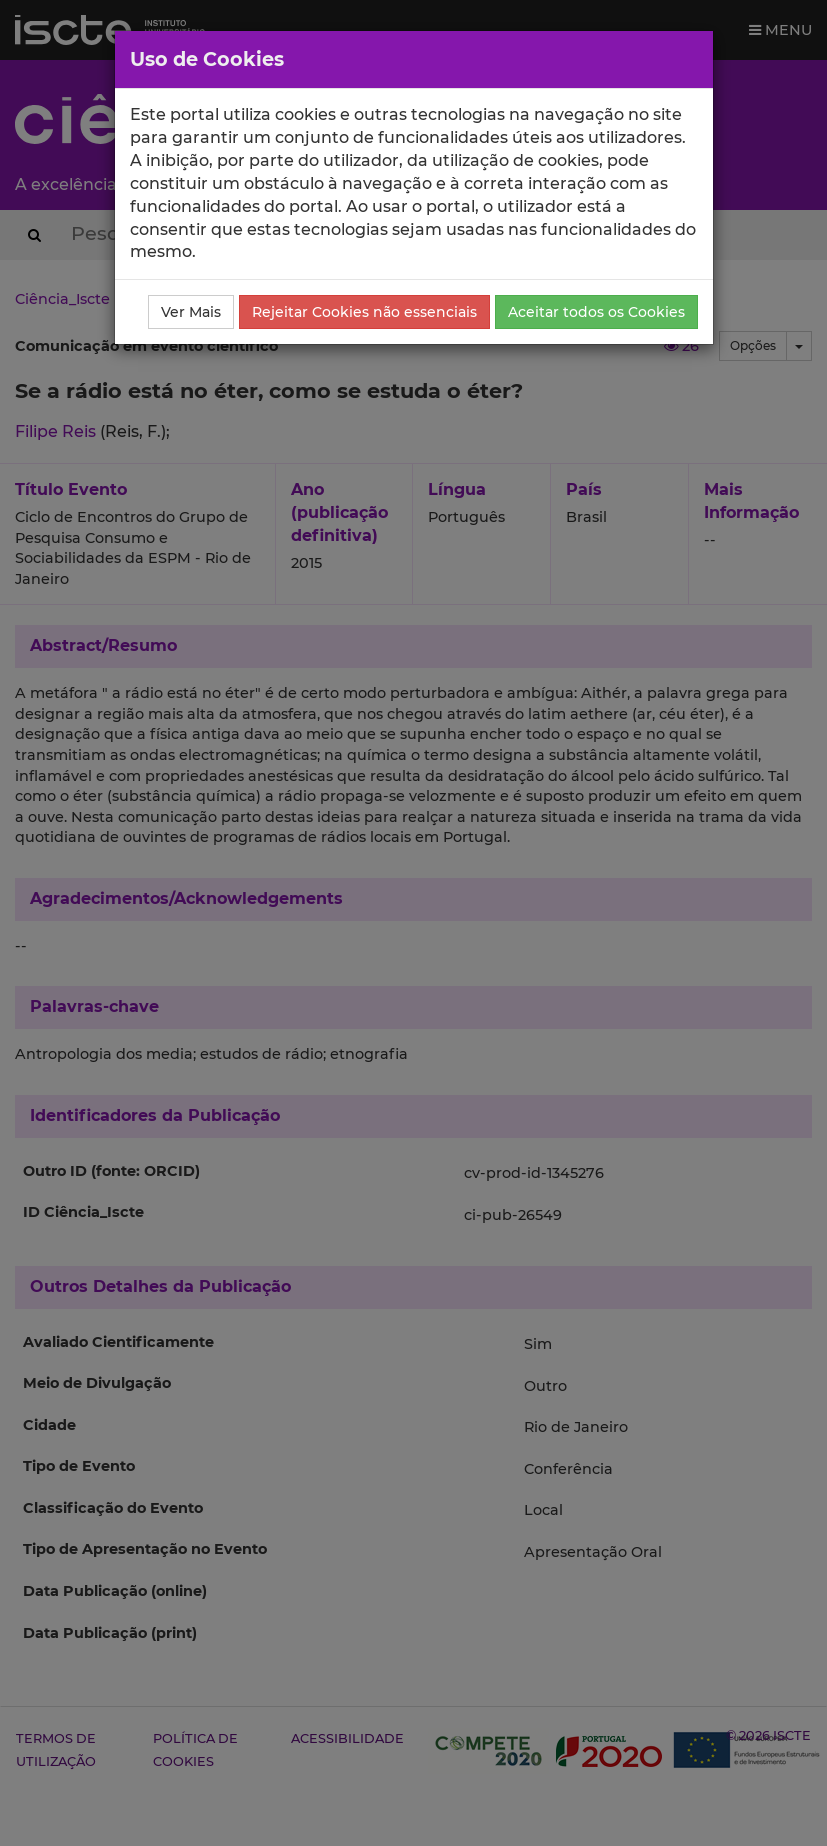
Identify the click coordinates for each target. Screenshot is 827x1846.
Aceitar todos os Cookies (596, 312)
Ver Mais (191, 312)
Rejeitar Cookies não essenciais (364, 312)
